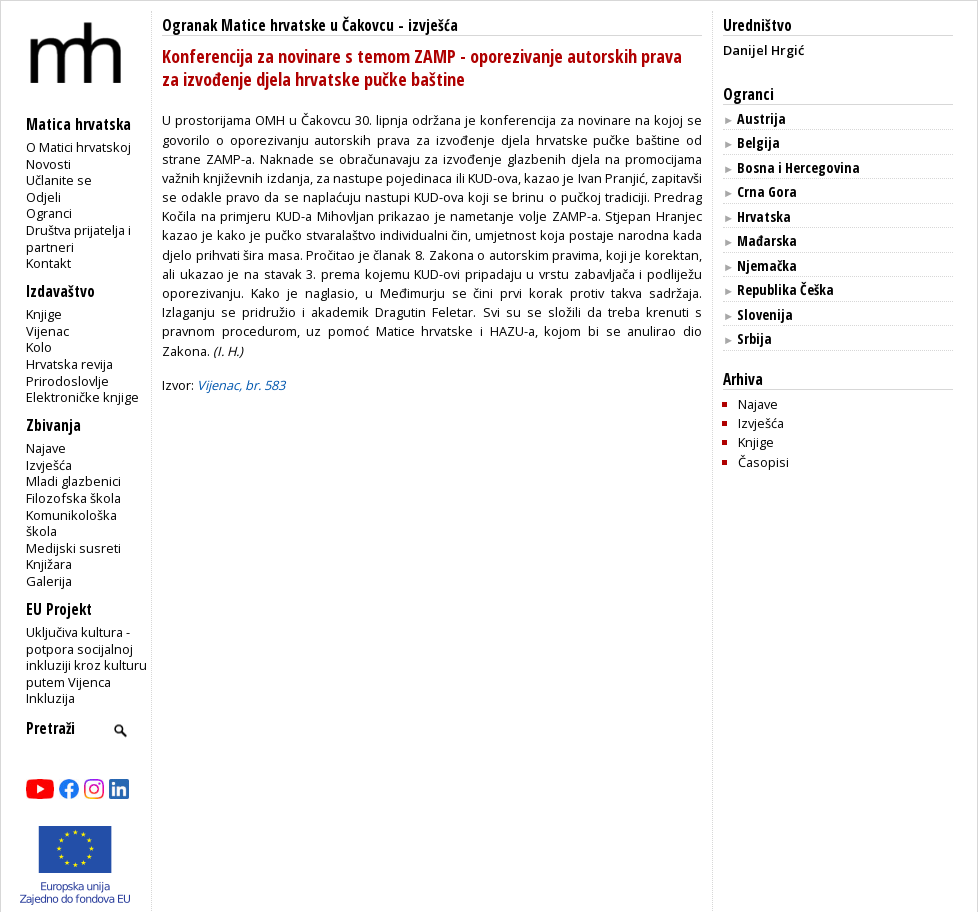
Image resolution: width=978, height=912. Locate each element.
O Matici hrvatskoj (78, 147)
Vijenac (47, 331)
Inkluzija (50, 698)
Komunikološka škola (71, 523)
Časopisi (763, 462)
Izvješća (49, 465)
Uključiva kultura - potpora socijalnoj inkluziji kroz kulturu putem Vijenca (86, 657)
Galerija (49, 581)
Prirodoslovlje (67, 381)
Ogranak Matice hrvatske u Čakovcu (278, 25)
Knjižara (49, 564)
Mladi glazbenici (73, 481)
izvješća (433, 25)
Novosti (48, 164)
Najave (46, 448)
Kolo (39, 347)
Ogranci (49, 213)
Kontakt (48, 263)
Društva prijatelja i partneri (78, 238)
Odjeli (43, 197)
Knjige (44, 314)
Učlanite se (59, 180)
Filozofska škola (73, 498)
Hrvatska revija (69, 364)
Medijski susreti (73, 548)
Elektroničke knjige (82, 397)
